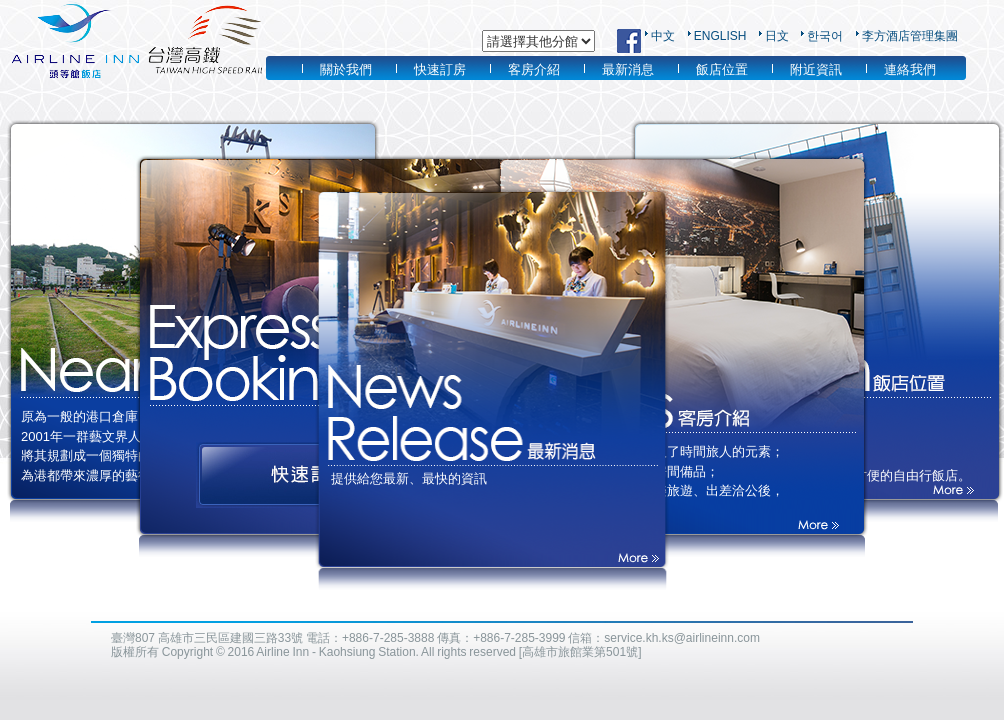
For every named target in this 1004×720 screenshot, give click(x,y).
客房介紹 (534, 69)
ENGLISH (720, 36)
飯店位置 (722, 69)
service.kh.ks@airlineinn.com (682, 638)
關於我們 (346, 69)
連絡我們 (910, 69)
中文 (663, 36)
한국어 (825, 36)
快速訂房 (440, 69)
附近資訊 (816, 69)
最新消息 (628, 69)
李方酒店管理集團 (910, 36)
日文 (777, 36)
